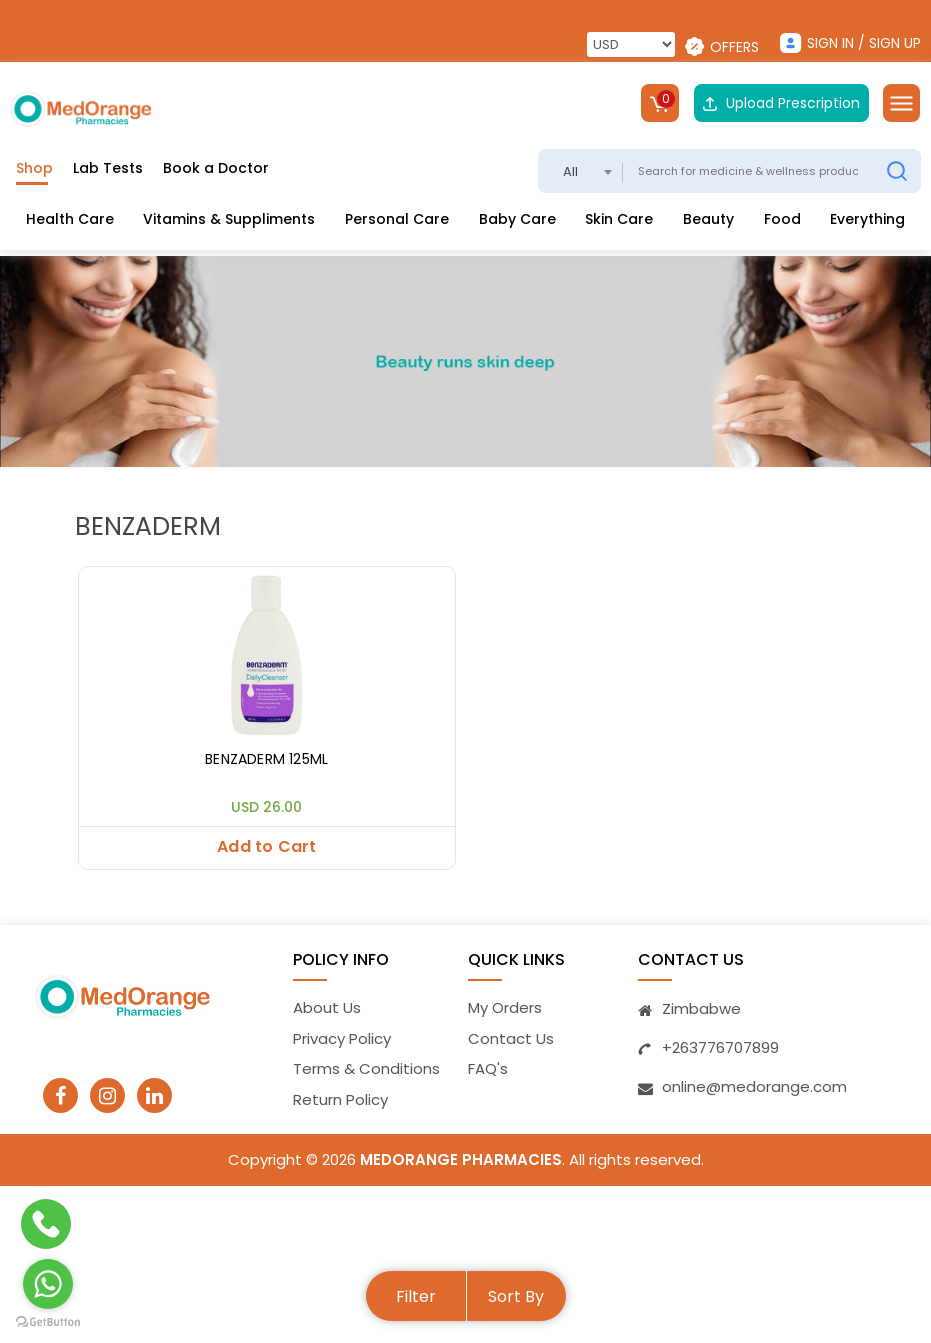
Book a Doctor (216, 168)
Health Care (70, 219)
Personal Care (397, 219)
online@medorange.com (754, 1087)
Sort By (516, 1296)
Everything (867, 219)
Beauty (708, 219)
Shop (34, 168)
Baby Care (517, 219)
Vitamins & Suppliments (229, 219)
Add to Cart (266, 846)
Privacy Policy (342, 1038)
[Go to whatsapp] (48, 1284)
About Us (327, 1008)
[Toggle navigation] (901, 103)
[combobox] (580, 171)
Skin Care (619, 219)
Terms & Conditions (366, 1069)
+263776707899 (720, 1048)
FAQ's (488, 1069)
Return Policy (340, 1099)
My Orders (505, 1008)
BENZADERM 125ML (266, 759)
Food (782, 219)
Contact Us (511, 1038)
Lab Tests (108, 168)
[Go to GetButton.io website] (48, 1322)
